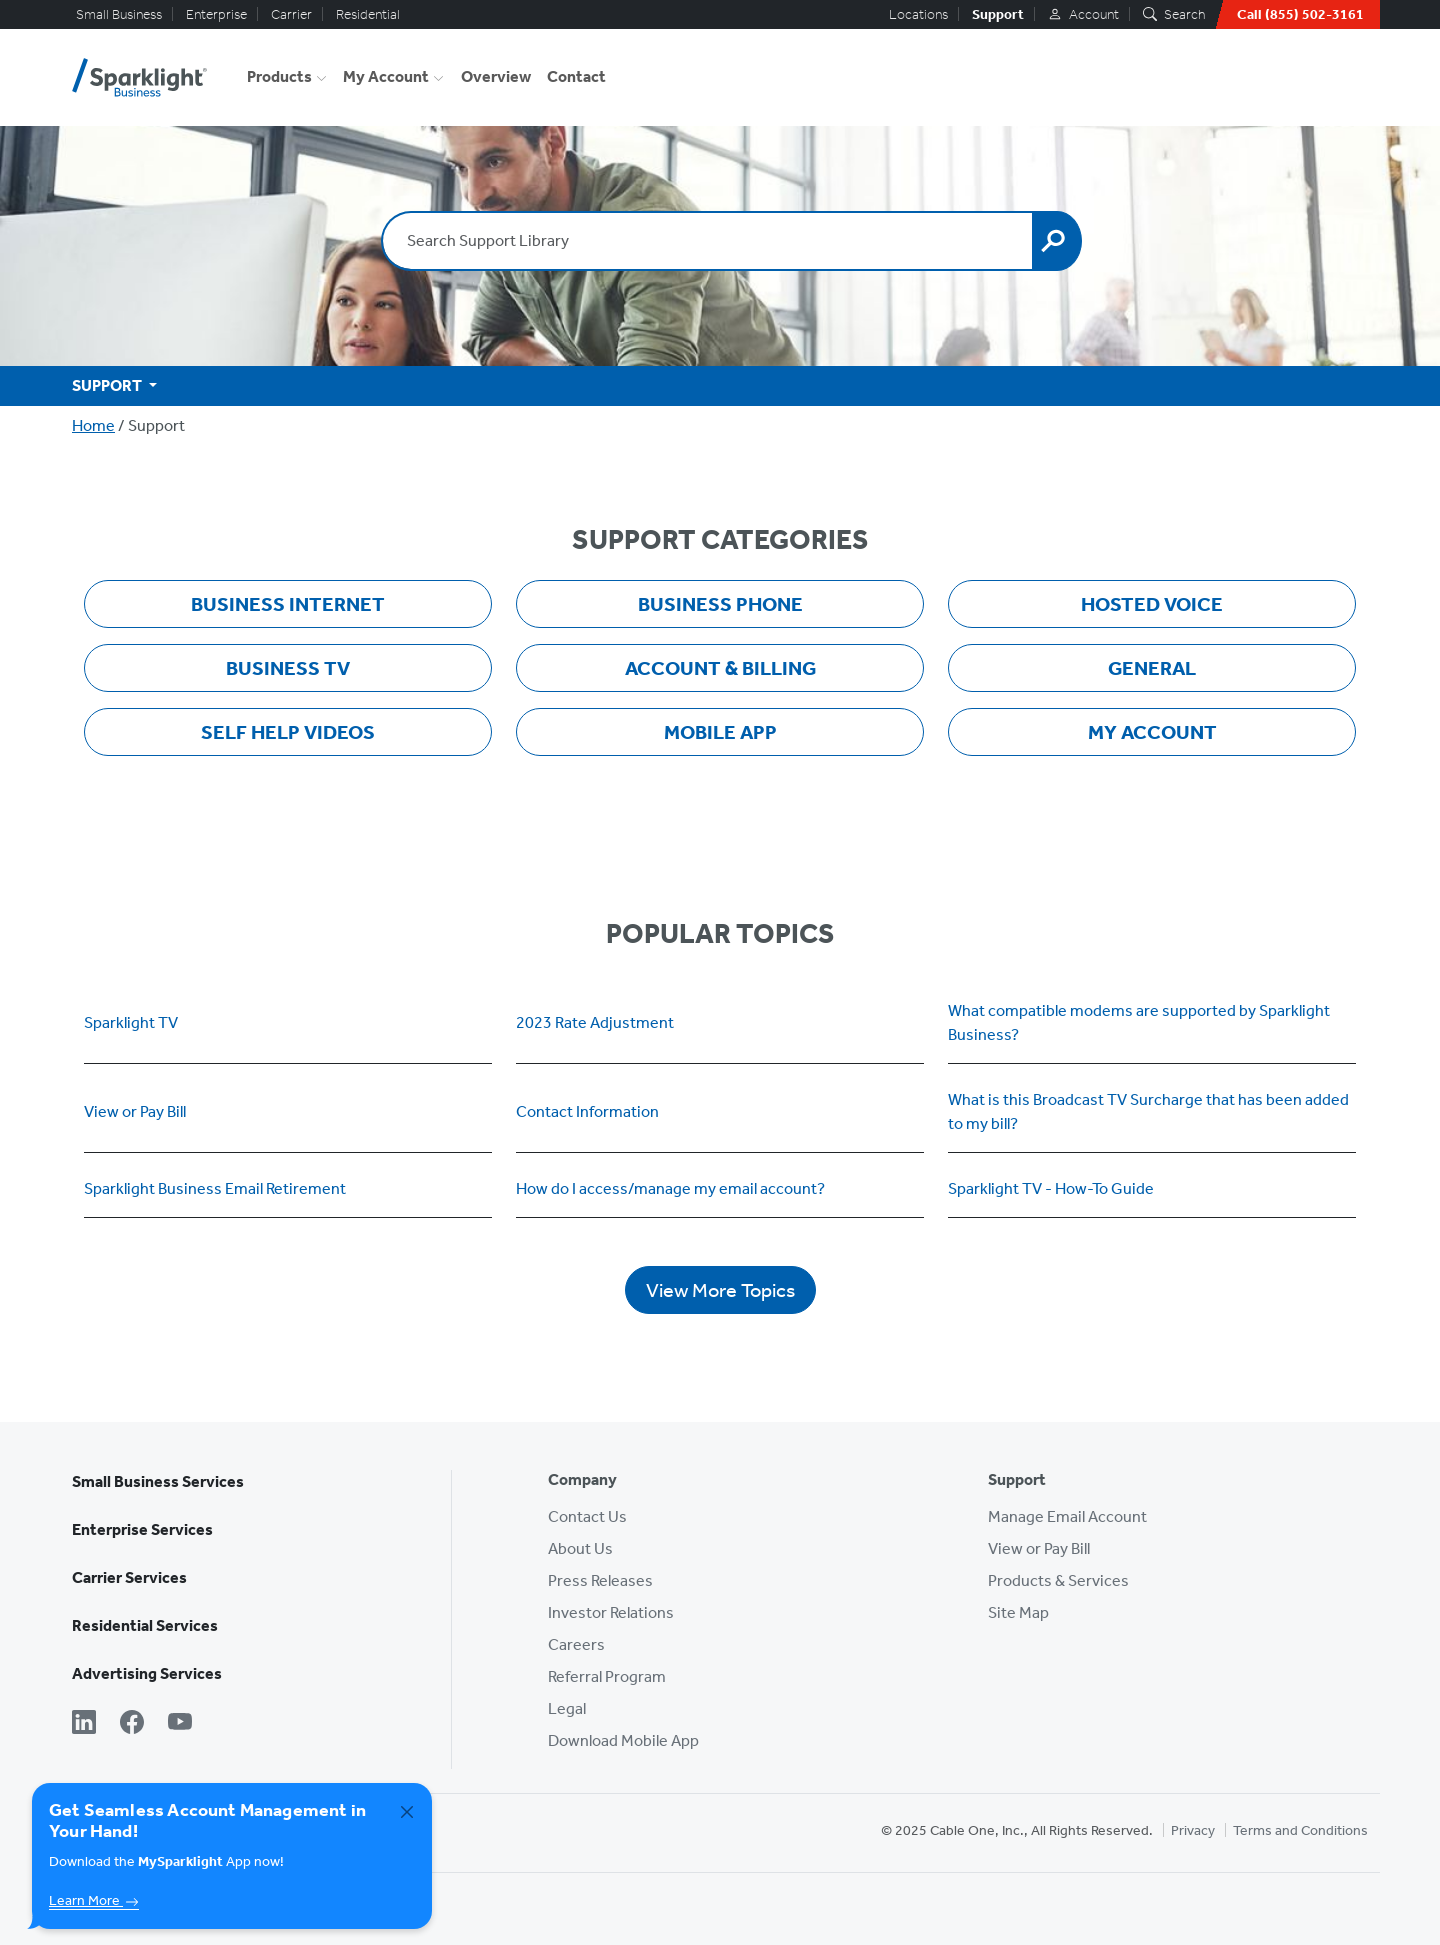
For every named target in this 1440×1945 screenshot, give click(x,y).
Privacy (1193, 1830)
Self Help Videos (288, 732)
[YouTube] (180, 1724)
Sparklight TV (131, 1022)
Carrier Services (129, 1577)
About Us (580, 1548)
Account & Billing (720, 668)
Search (1174, 14)
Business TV (288, 668)
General (1152, 668)
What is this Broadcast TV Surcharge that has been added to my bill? (1148, 1111)
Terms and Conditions (1300, 1830)
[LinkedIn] (84, 1724)
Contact (576, 76)
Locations (918, 14)
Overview (496, 76)
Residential (368, 14)
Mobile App (720, 732)
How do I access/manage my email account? (670, 1188)
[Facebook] (132, 1724)
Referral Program (607, 1676)
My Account (386, 76)
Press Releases (600, 1580)
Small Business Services (158, 1481)
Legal (567, 1708)
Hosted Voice (1152, 604)
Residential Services (145, 1625)
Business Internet (288, 604)
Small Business (119, 14)
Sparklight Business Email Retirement (215, 1188)
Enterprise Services (142, 1529)
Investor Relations (611, 1612)
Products (279, 76)
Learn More (94, 1900)
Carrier (291, 14)
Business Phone (720, 604)
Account (1083, 14)
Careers (576, 1644)
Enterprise (216, 14)
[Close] (407, 1812)
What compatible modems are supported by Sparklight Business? (1139, 1022)
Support (998, 14)
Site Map (1018, 1612)
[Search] (1057, 241)
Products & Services (1058, 1580)
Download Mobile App (623, 1740)
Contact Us (587, 1516)
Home (93, 425)
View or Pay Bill (135, 1111)
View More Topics (720, 1290)
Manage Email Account (1067, 1516)
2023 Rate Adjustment (595, 1022)
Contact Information (587, 1111)
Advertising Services (147, 1673)
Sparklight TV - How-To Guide (1051, 1188)
